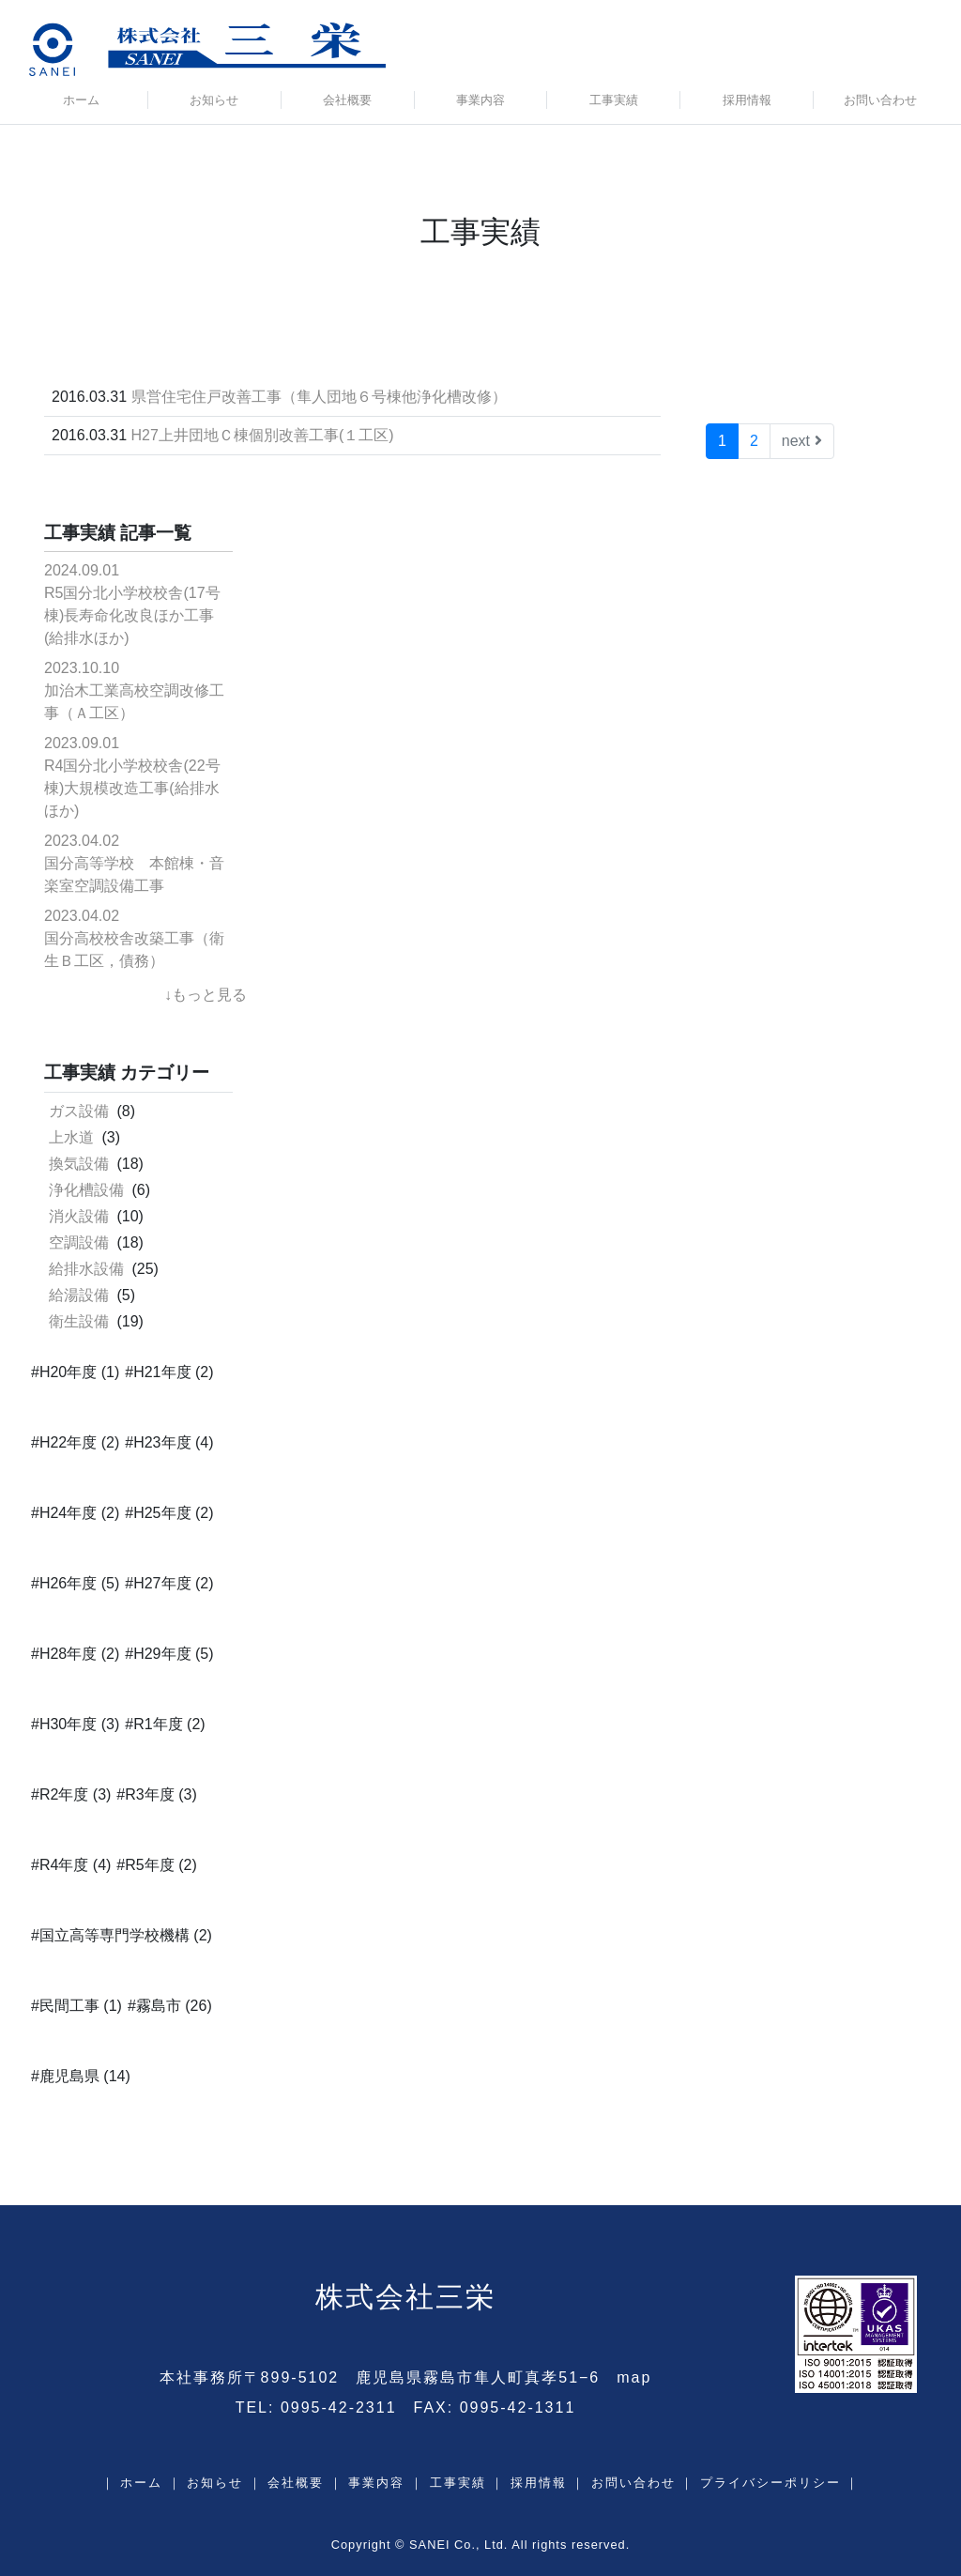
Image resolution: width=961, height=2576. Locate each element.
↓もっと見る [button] (205, 995)
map (634, 2377)
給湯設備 (79, 1295)
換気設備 (79, 1164)
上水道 (71, 1137)
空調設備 (79, 1242)
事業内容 (480, 100)
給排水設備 (86, 1269)
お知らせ (214, 100)
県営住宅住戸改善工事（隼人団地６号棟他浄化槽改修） (319, 397)
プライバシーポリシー (770, 2483)
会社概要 (347, 100)
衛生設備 (79, 1321)
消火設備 (79, 1216)
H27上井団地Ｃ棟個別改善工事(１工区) (262, 435)
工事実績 (613, 100)
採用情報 (747, 100)
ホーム (81, 100)
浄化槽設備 (86, 1190)
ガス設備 (79, 1111)
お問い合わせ (880, 100)
